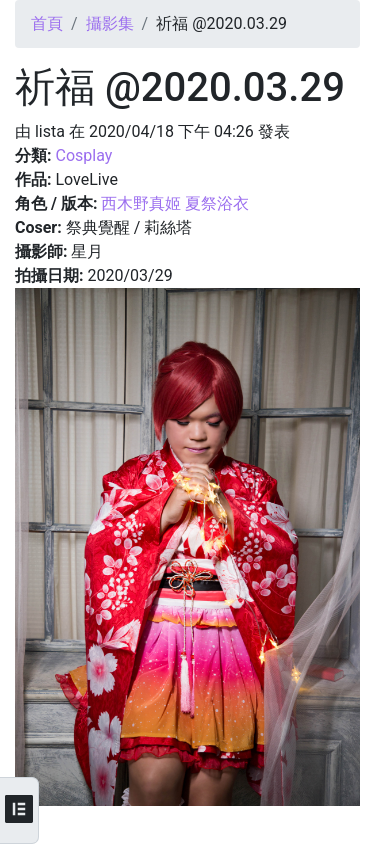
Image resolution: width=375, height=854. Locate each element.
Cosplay (83, 155)
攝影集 (110, 23)
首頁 (47, 23)
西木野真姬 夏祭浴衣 (175, 203)
